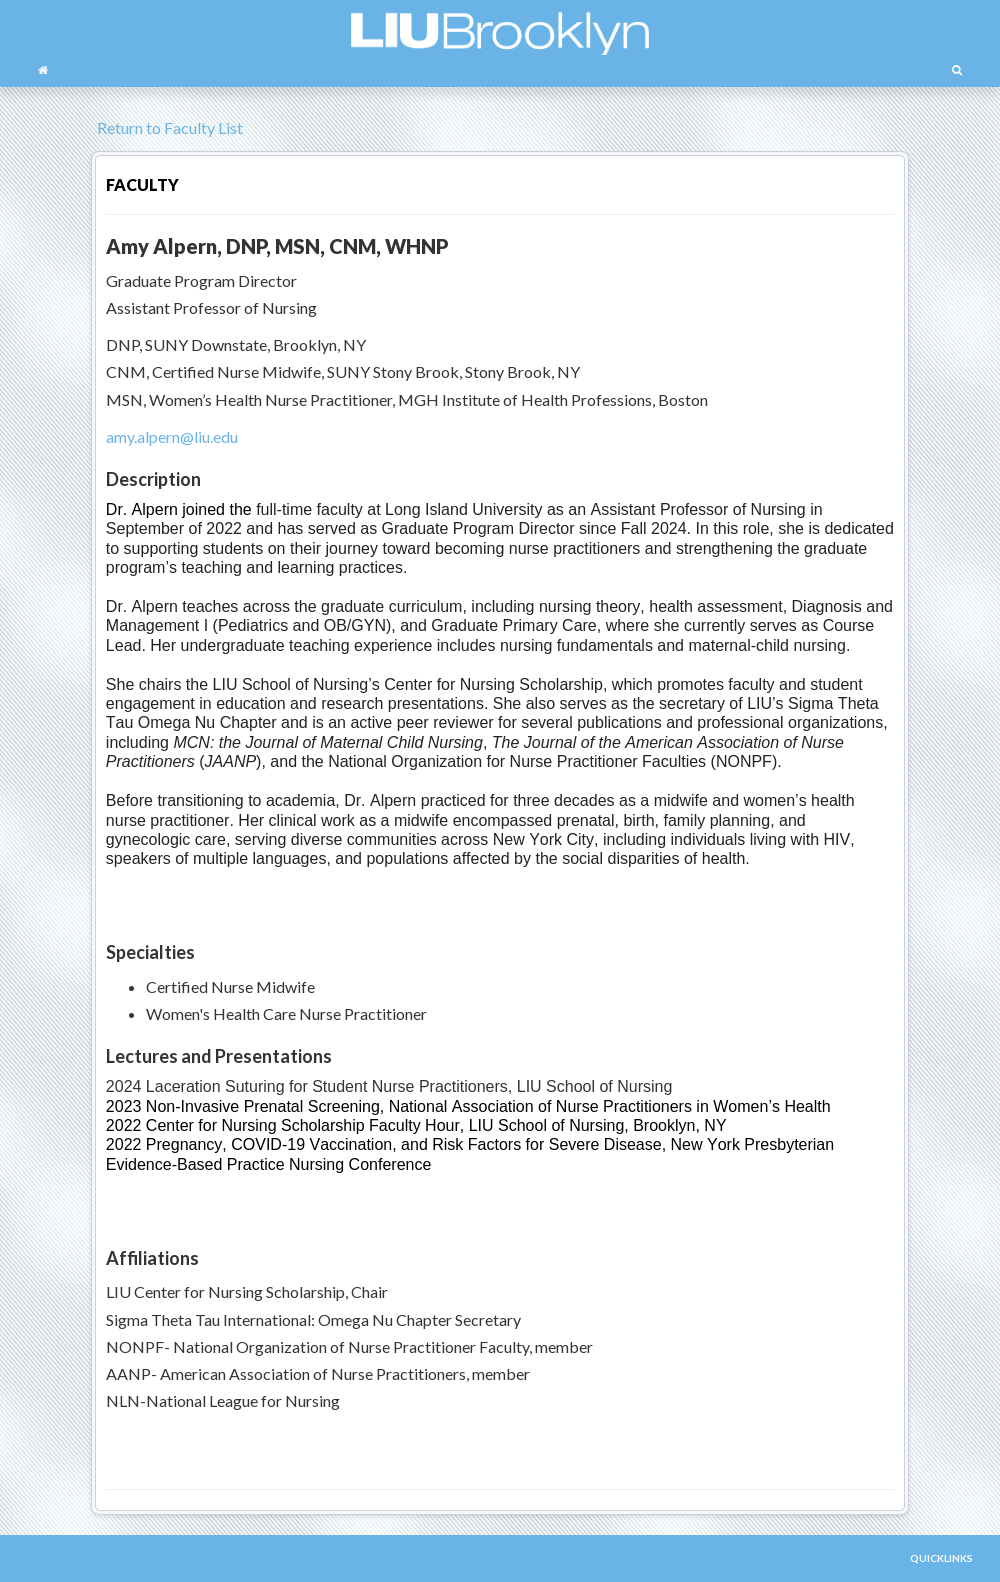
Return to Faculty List (167, 127)
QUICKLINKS (941, 1558)
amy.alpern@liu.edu (172, 436)
